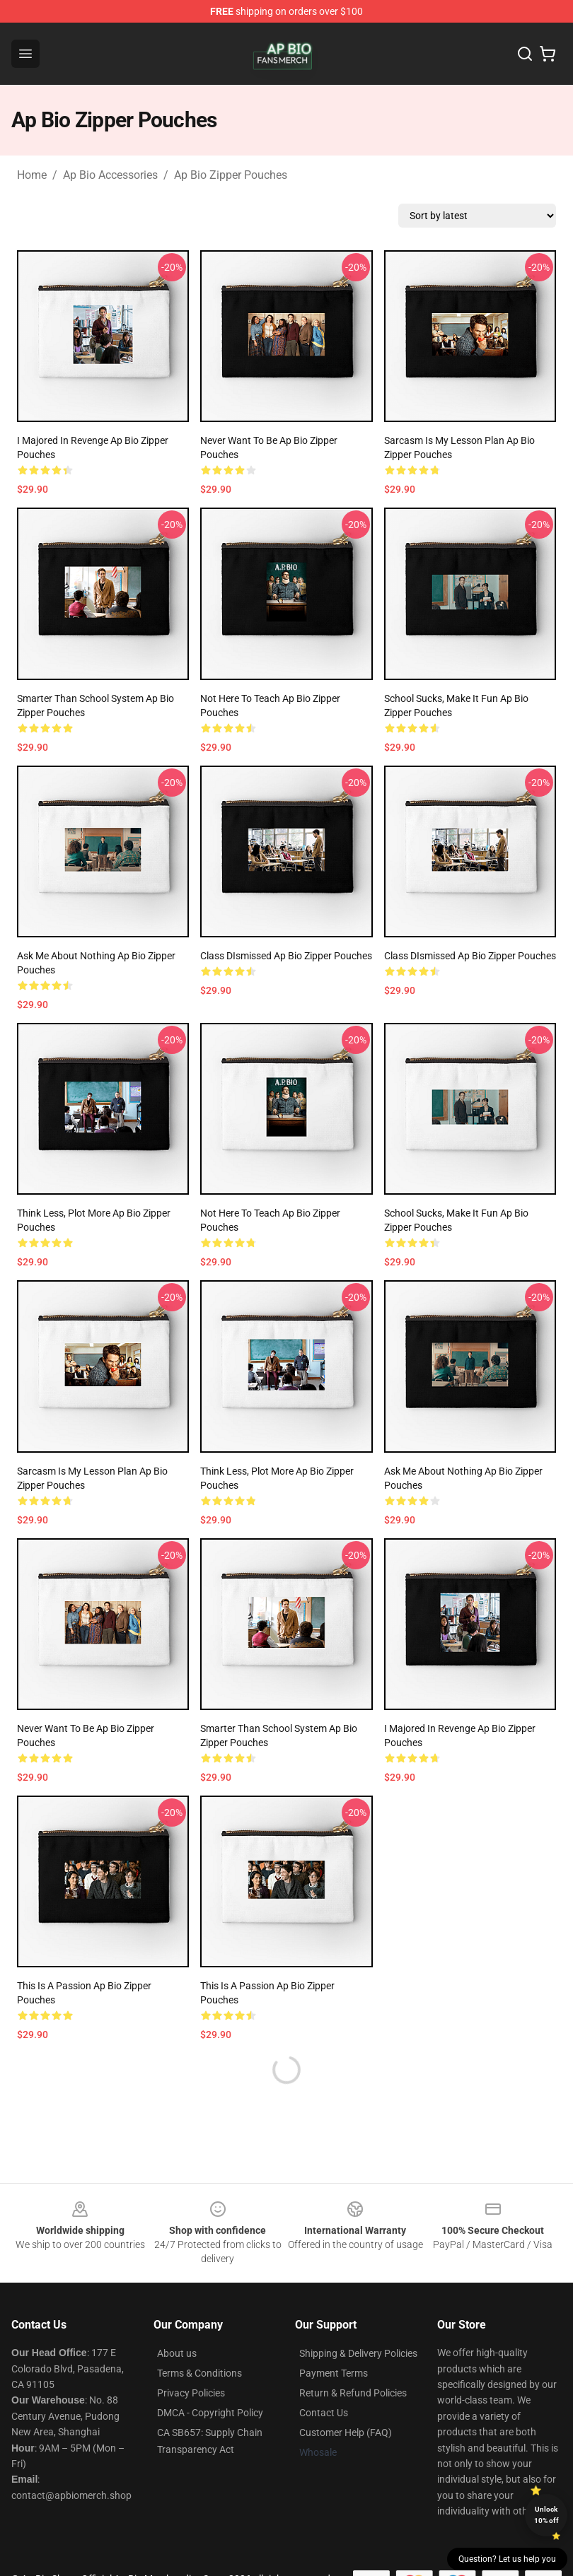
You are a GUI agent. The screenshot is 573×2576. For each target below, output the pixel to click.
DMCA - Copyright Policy (210, 2412)
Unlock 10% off (546, 2514)
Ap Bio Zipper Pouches (230, 175)
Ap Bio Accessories (110, 175)
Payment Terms (333, 2373)
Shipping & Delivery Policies (358, 2353)
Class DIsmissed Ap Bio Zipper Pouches (286, 955)
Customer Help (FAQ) (345, 2432)
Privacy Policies (191, 2393)
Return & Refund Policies (353, 2393)
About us (177, 2353)
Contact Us (323, 2412)
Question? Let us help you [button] (507, 2559)
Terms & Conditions (199, 2373)
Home (32, 175)
